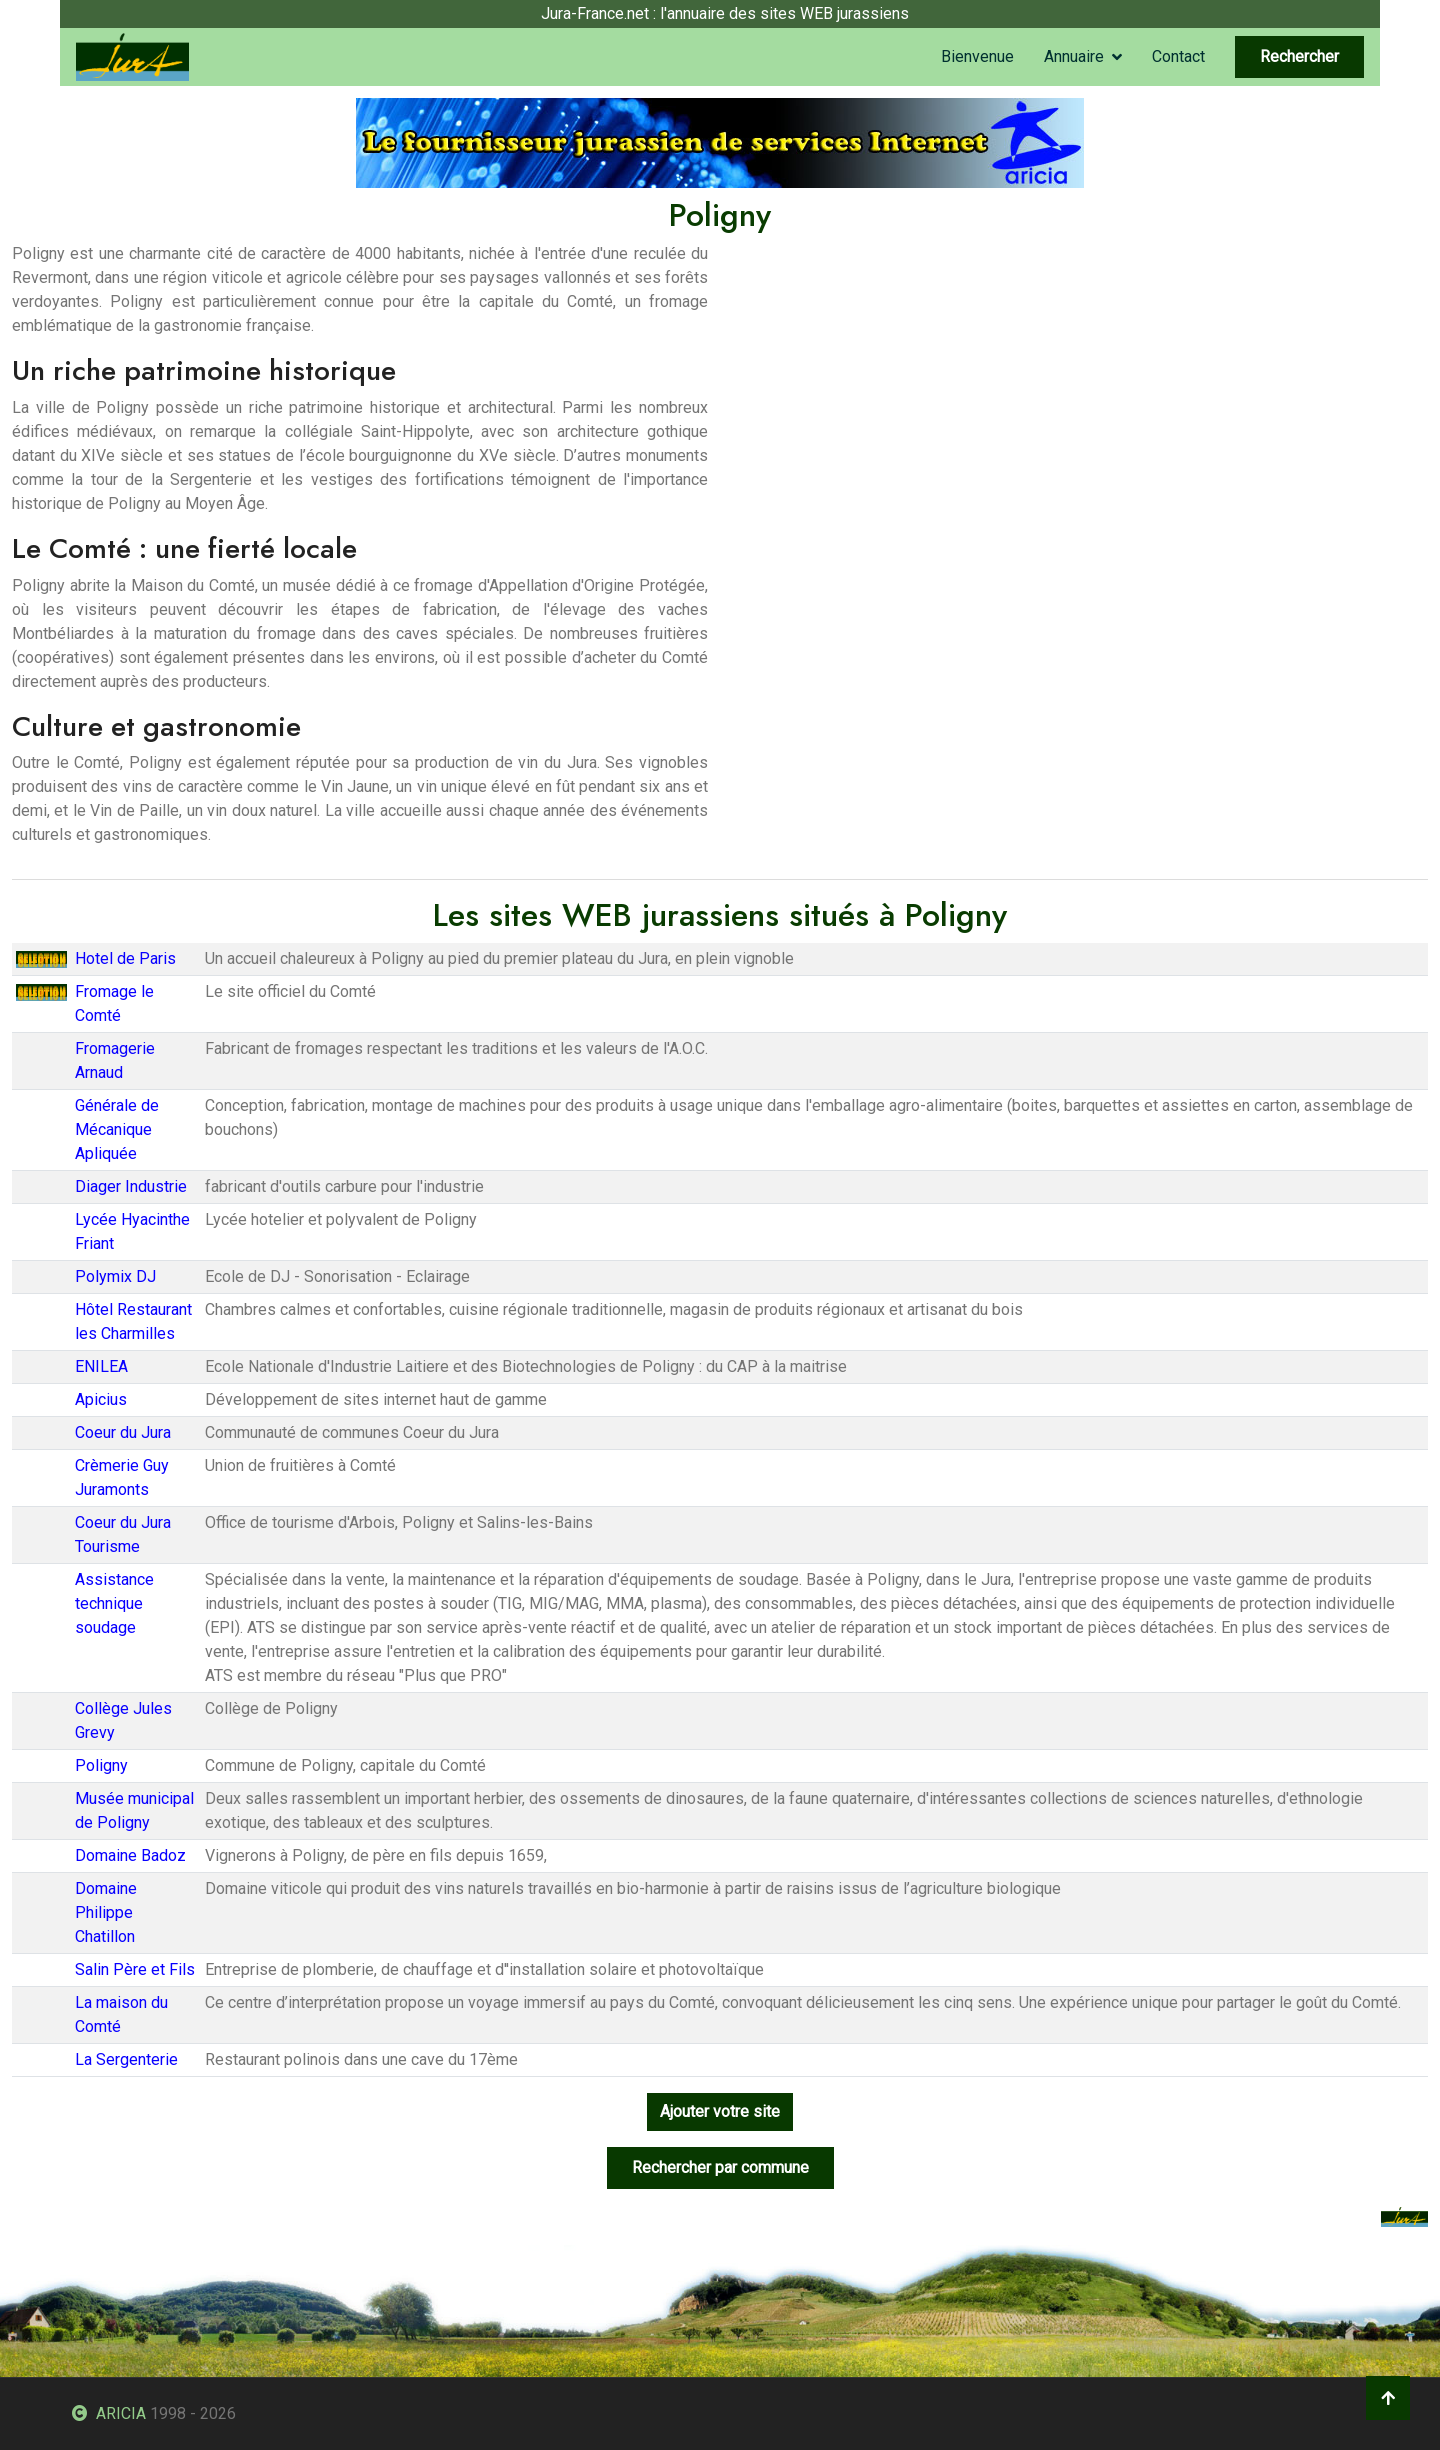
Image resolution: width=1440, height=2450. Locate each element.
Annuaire (1074, 56)
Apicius (101, 1399)
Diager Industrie (131, 1186)
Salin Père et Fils (135, 1969)
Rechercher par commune (720, 2167)
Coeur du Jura (123, 1432)
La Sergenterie (126, 2059)
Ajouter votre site (720, 2111)
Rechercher (1299, 56)
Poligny (101, 1765)
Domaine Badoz (130, 1855)
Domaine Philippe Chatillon (106, 1912)
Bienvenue (977, 56)
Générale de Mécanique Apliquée (117, 1129)
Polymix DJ (115, 1276)
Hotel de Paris (125, 958)
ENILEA (101, 1366)
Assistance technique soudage (114, 1603)
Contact (1178, 56)
